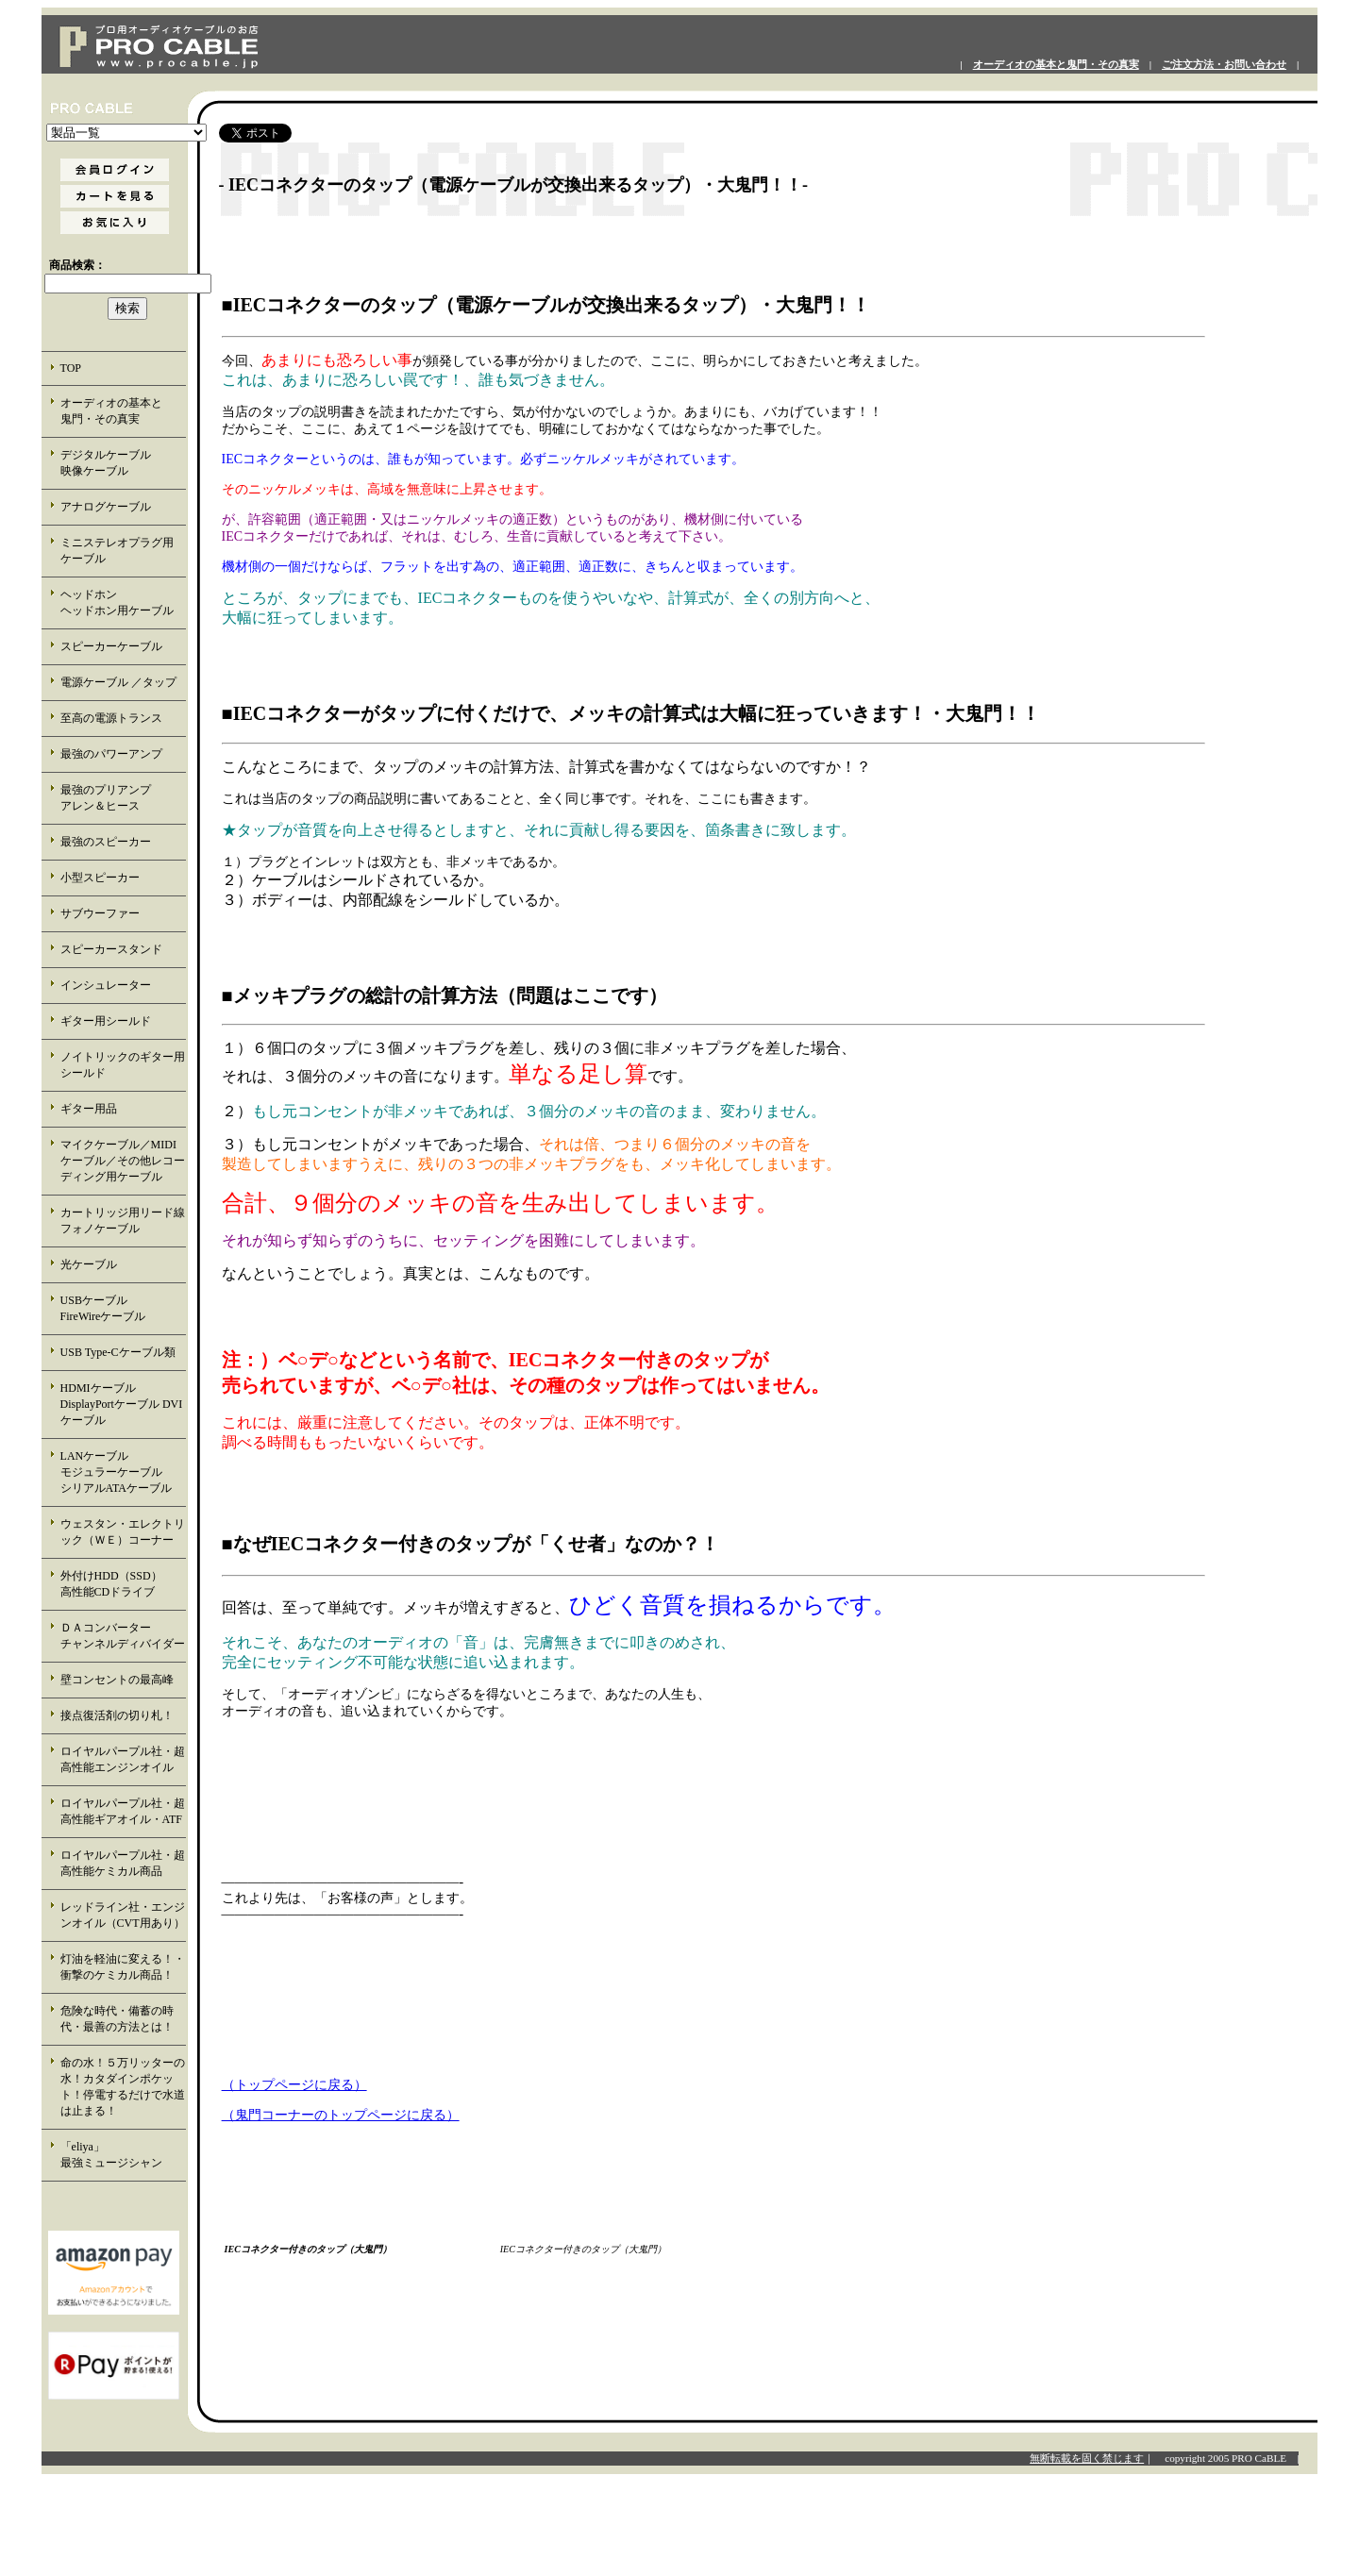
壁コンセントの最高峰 (117, 1679)
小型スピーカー (100, 877)
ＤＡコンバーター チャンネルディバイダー (122, 1635)
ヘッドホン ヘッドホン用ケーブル (122, 602)
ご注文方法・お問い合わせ (1224, 64)
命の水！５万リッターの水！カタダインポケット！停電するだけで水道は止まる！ (122, 2086)
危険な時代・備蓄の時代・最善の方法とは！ (117, 2018)
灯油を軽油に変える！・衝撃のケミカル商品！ (122, 1967)
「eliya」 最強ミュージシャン (122, 2154)
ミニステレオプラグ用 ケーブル (117, 550)
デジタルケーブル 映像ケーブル (122, 462)
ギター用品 (88, 1108)
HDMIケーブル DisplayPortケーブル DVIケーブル (121, 1404)
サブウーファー (100, 913)
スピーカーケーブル (111, 646)
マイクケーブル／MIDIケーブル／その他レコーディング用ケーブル (122, 1160)
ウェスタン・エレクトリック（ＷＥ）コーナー (122, 1532)
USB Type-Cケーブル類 (118, 1352)
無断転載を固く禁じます (1087, 2458)
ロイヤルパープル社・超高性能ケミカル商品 (122, 1863)
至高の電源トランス (111, 718)
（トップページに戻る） (294, 2085)
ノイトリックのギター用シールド (122, 1064)
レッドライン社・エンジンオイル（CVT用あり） (122, 1915)
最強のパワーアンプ (111, 754)
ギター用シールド (105, 1021)
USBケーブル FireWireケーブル (116, 1308)
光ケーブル (88, 1264)
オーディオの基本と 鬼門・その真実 (122, 411)
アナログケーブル (105, 506)
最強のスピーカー (105, 841)
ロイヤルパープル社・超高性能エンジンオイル (122, 1759)
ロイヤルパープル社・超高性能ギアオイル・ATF (122, 1811)
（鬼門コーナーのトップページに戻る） (341, 2115)
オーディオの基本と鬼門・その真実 (1056, 64)
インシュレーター (105, 985)
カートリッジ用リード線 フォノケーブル (123, 1220)
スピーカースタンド (111, 949)
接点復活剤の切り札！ (117, 1715)
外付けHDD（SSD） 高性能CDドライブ (122, 1583)
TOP (70, 368)
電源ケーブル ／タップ (118, 682)
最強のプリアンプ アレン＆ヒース (122, 797)
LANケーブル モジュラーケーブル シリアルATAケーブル (123, 1472)
